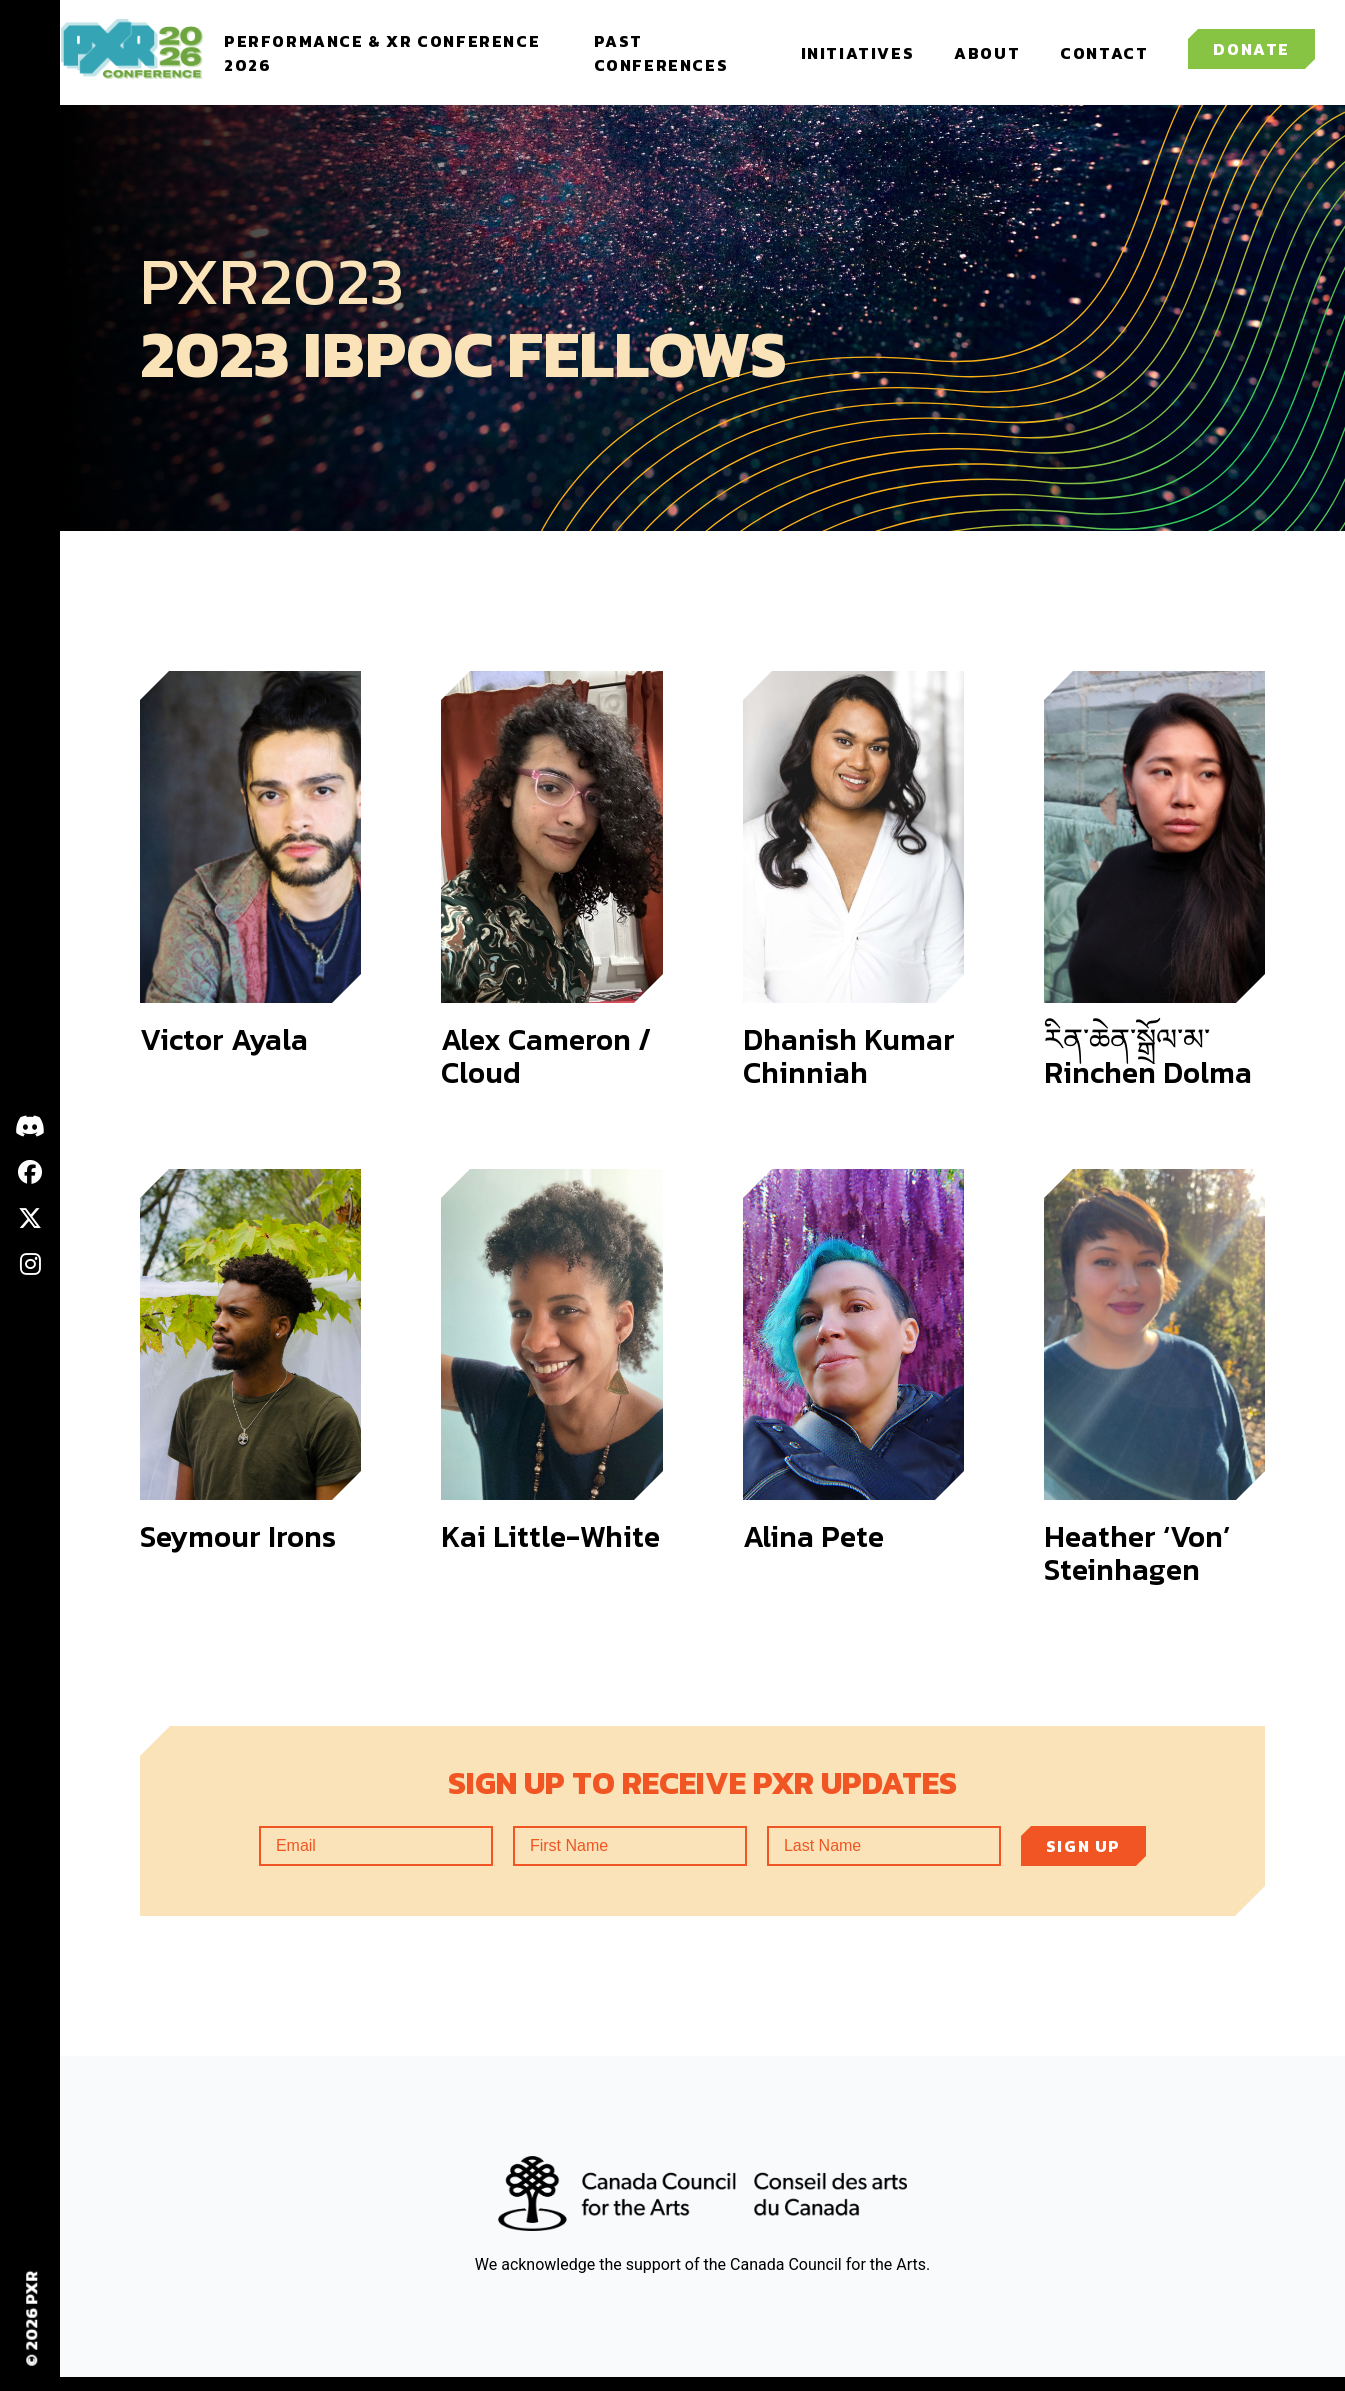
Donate (1251, 57)
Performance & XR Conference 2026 (347, 60)
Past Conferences (671, 60)
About (987, 60)
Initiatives (858, 60)
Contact (1104, 60)
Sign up (1083, 1860)
